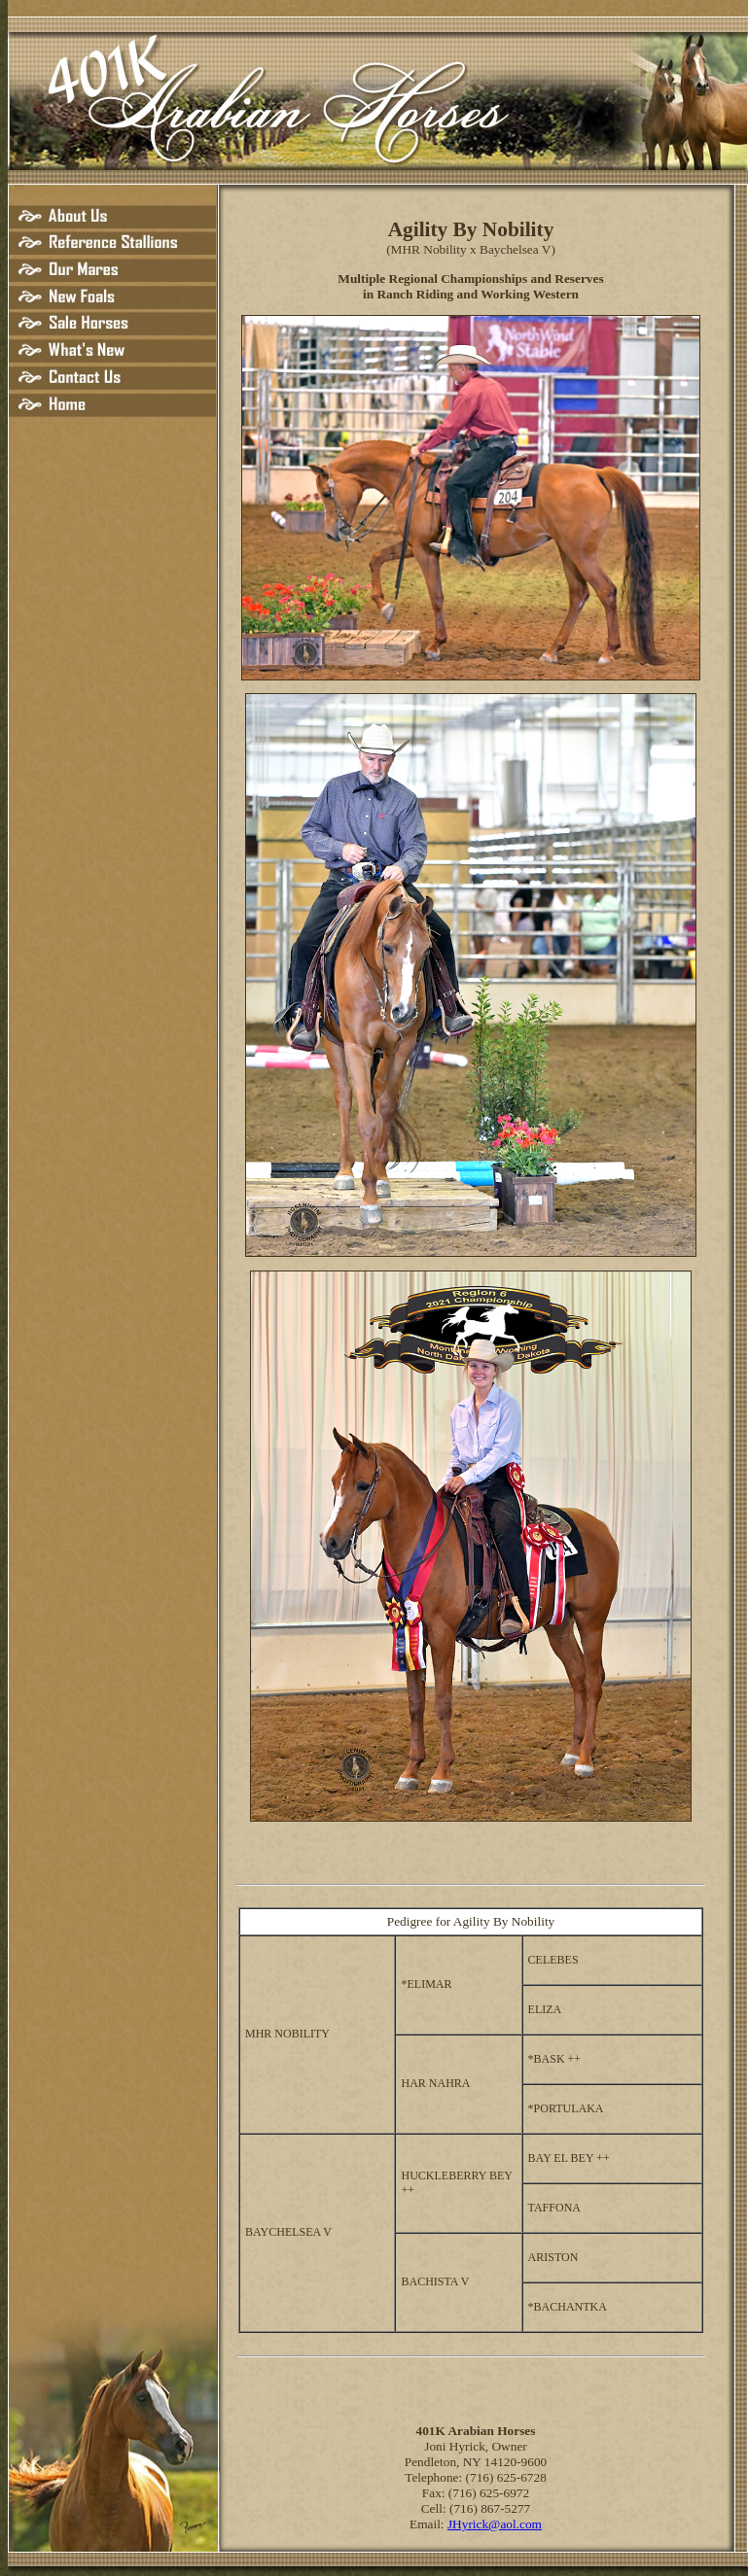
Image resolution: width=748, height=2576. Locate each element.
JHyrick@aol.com (494, 2524)
